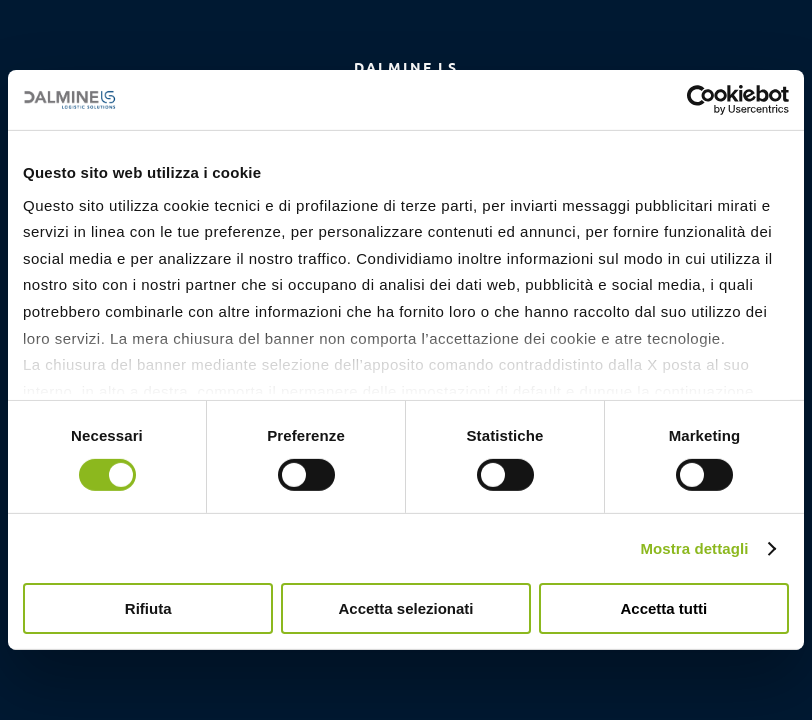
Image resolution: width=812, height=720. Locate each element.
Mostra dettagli (694, 548)
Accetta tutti (663, 608)
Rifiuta (148, 608)
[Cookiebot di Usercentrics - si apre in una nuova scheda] (701, 100)
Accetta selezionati (405, 608)
